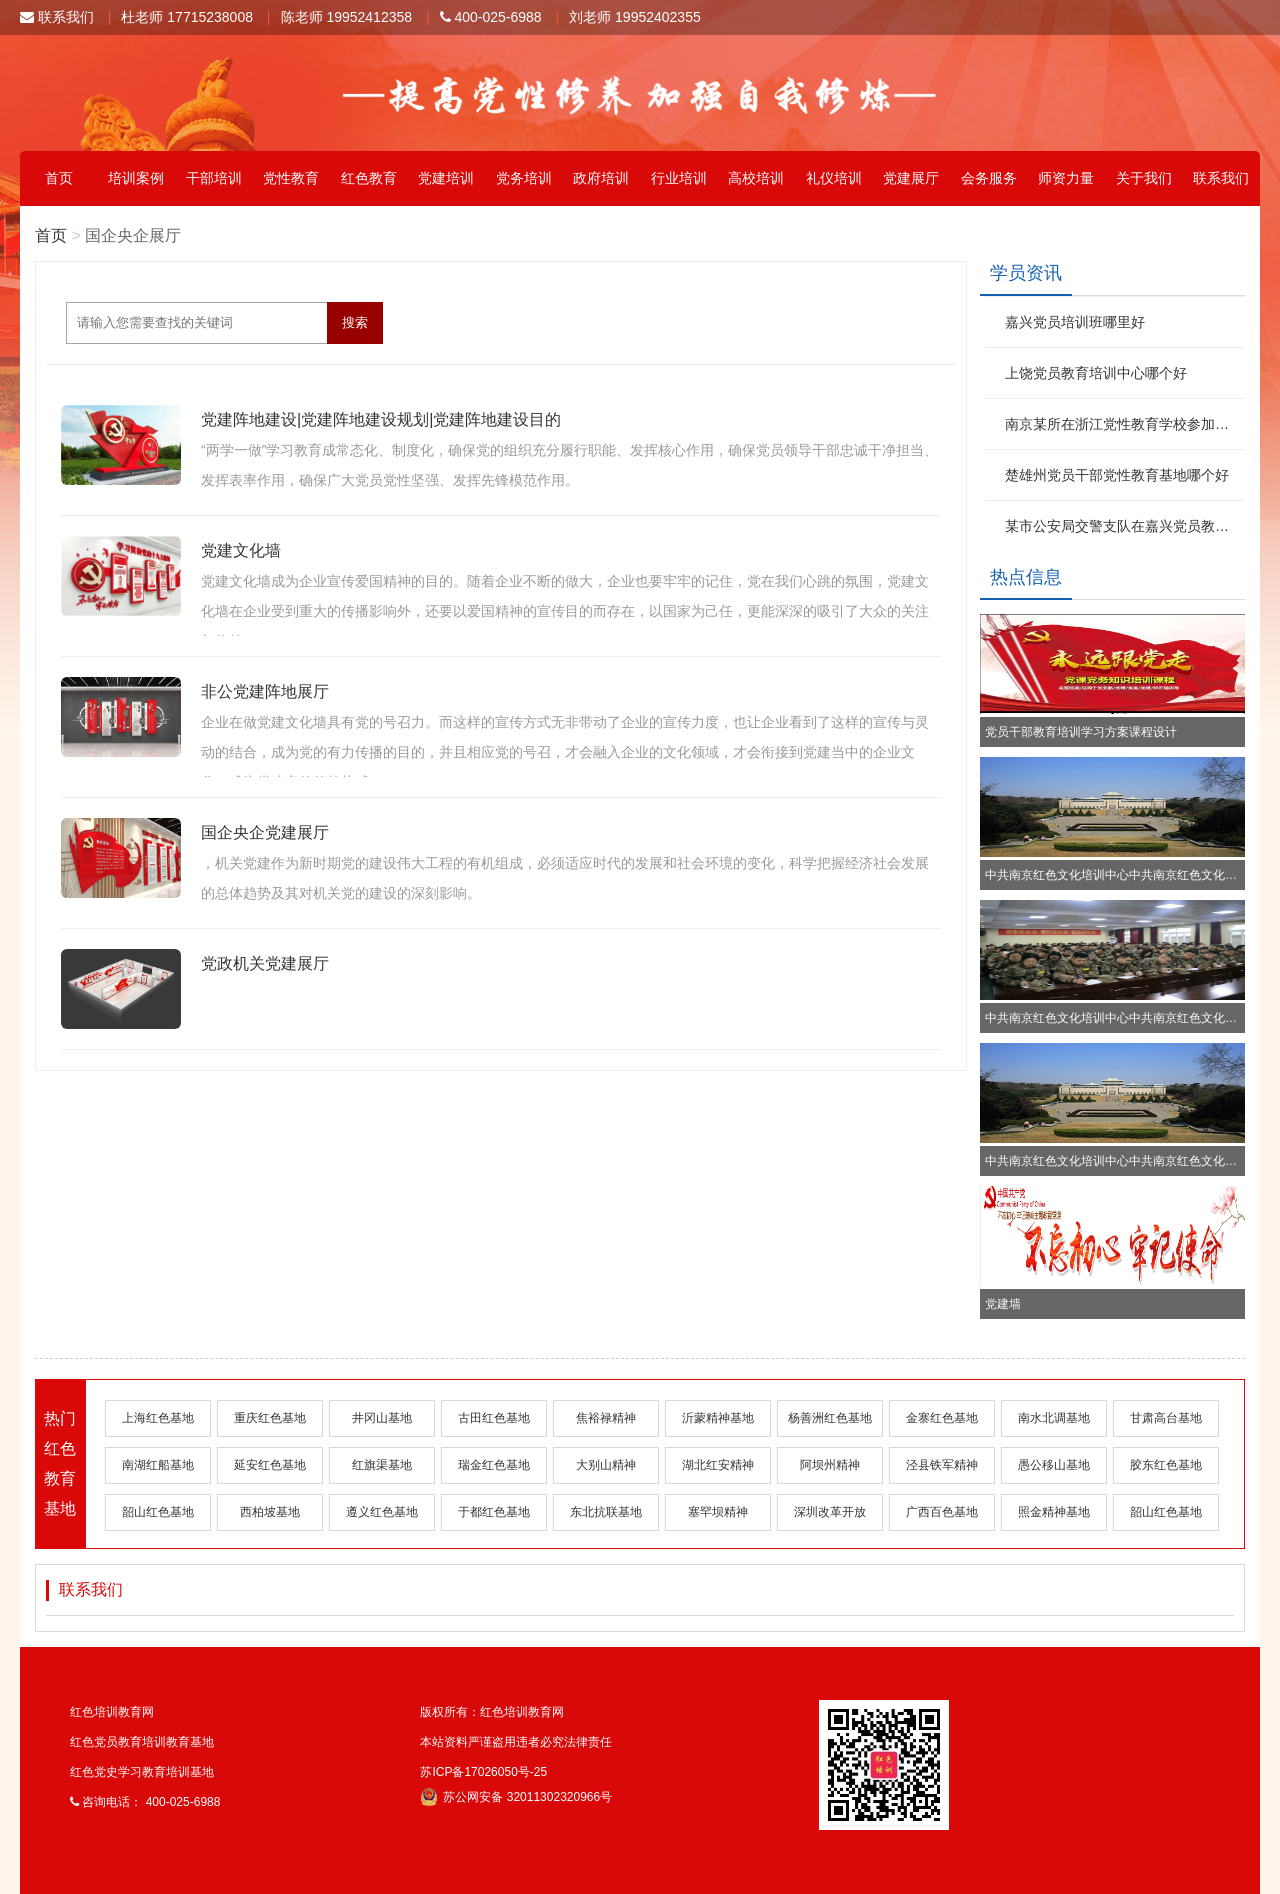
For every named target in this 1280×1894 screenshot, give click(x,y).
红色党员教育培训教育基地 (142, 1742)
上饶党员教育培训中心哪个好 (1096, 373)
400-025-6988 (491, 17)
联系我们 (57, 17)
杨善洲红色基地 (830, 1418)
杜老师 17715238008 (187, 17)
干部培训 (214, 178)
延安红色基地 (270, 1465)
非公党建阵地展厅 (265, 691)
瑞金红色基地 (494, 1465)
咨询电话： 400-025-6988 (145, 1802)
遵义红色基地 (382, 1512)
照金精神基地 (1054, 1512)
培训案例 (136, 178)
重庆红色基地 (270, 1418)
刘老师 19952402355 (635, 17)
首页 (59, 178)
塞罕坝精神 (718, 1512)
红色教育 (369, 178)
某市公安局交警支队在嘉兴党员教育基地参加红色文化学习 (1122, 526)
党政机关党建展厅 (265, 963)
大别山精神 (606, 1465)
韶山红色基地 (158, 1512)
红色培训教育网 (112, 1712)
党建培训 (446, 178)
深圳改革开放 (830, 1512)
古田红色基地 (494, 1418)
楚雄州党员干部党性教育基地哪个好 (1117, 475)
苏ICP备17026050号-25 (483, 1772)
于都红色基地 (494, 1512)
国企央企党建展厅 (265, 832)
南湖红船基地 (158, 1465)
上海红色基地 (158, 1418)
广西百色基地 (942, 1512)
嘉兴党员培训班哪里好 (1075, 322)
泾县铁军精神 (942, 1465)
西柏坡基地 (270, 1512)
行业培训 (679, 178)
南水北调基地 (1054, 1418)
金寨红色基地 (942, 1418)
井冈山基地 (382, 1418)
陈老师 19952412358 (347, 17)
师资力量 (1066, 178)
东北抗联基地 (606, 1512)
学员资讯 (1026, 273)
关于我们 (1144, 178)
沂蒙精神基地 (718, 1418)
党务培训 (524, 178)
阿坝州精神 (830, 1465)
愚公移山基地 (1054, 1465)
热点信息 (1026, 577)
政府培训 (601, 178)
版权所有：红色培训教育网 (492, 1712)
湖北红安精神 (718, 1465)
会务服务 (989, 178)
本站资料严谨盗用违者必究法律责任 (516, 1742)
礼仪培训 (834, 178)
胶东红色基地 (1166, 1465)
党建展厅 (911, 178)
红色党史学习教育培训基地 (142, 1772)
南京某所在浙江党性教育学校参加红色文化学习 (1122, 424)
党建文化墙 (241, 550)
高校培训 (756, 178)
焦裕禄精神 (606, 1418)
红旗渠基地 (382, 1465)
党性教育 (291, 178)
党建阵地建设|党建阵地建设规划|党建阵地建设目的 (381, 419)
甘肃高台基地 (1166, 1418)
